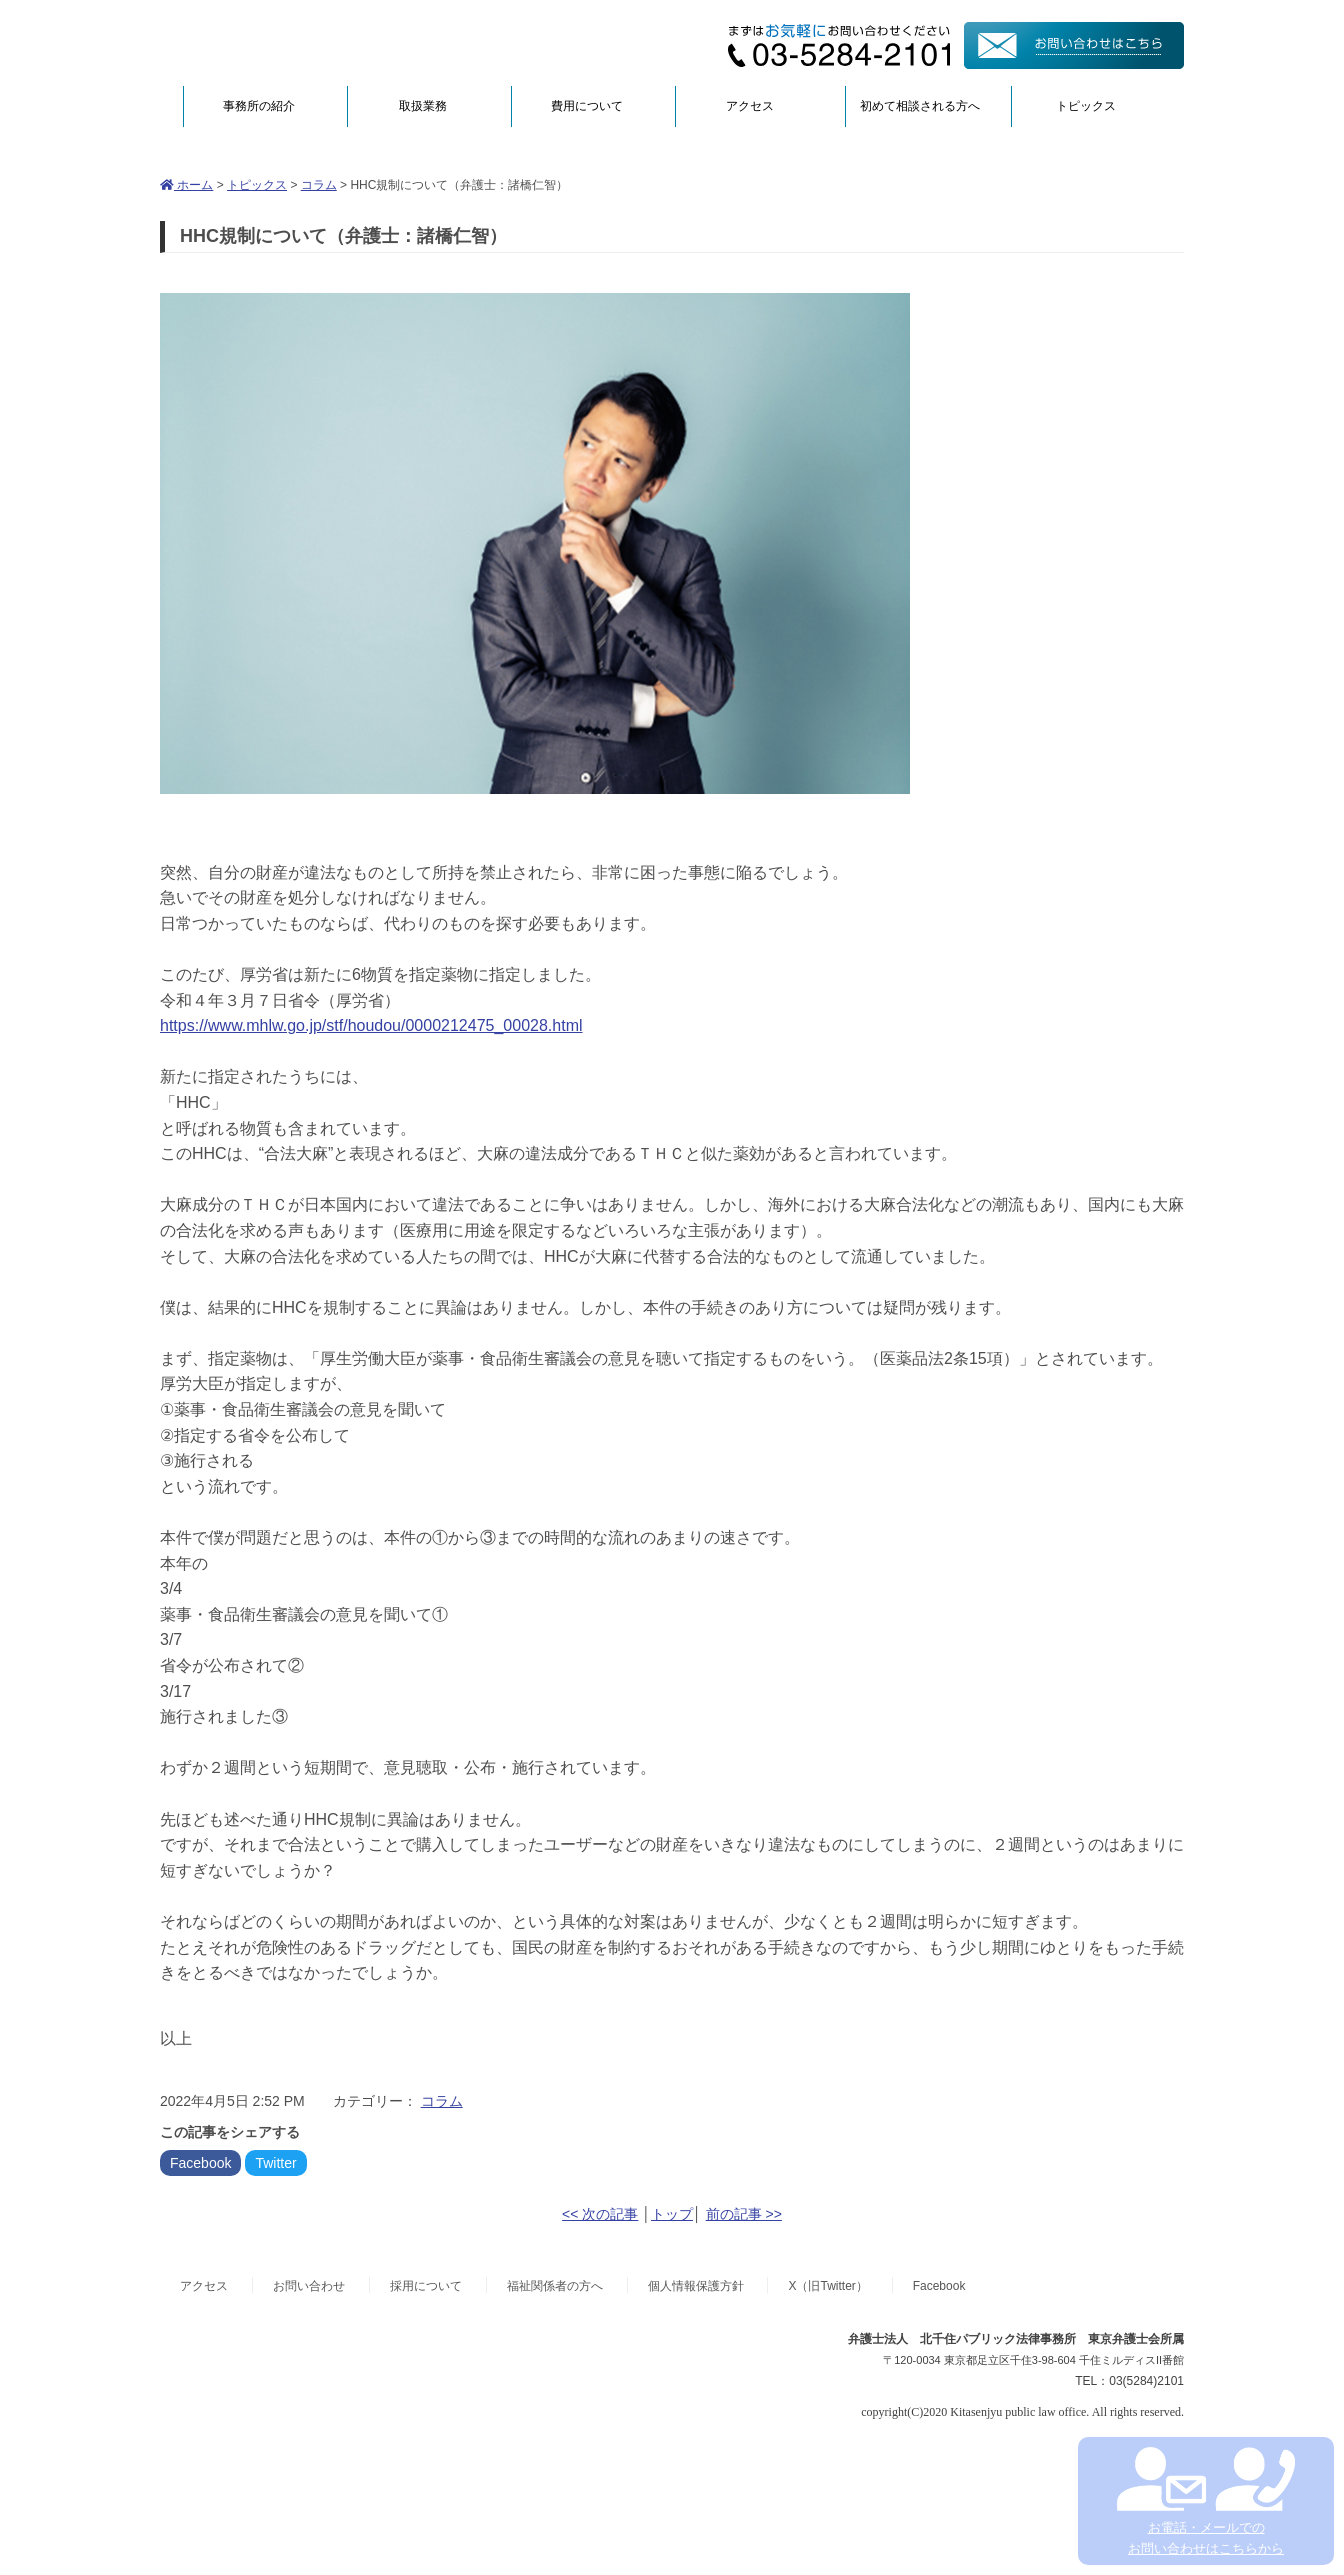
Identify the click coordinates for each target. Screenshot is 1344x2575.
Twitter (275, 2163)
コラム (319, 185)
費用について (587, 106)
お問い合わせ (309, 2286)
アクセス (750, 106)
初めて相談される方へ (920, 106)
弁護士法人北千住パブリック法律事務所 (354, 42)
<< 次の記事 (600, 2214)
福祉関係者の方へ (555, 2286)
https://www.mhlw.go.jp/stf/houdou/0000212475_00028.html (371, 1025)
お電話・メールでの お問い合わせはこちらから (1205, 2501)
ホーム (186, 185)
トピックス (1086, 106)
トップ (672, 2214)
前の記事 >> (744, 2214)
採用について (426, 2286)
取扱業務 (423, 106)
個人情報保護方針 (696, 2286)
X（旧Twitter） (827, 2286)
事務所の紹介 (259, 106)
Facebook (200, 2163)
